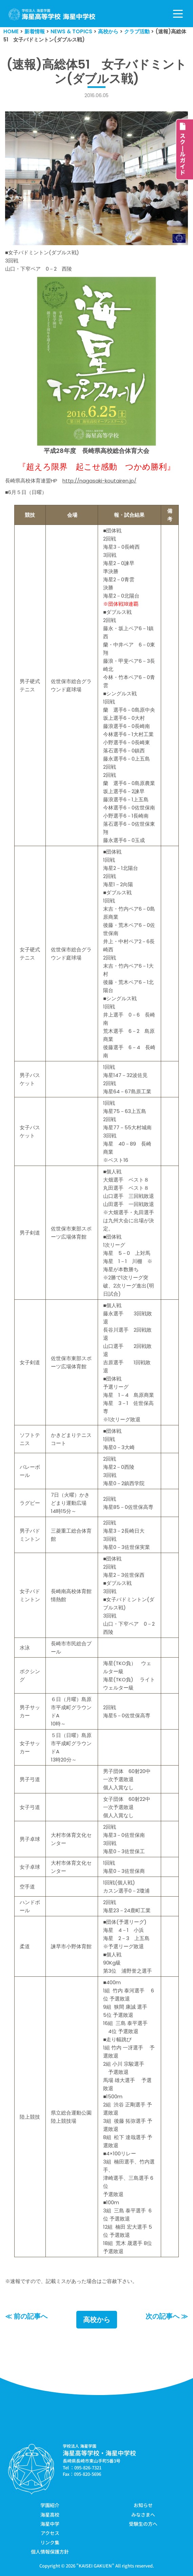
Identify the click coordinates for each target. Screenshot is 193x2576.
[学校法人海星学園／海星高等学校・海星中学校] (52, 14)
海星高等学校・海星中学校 (99, 2452)
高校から (96, 2319)
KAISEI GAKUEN (95, 2565)
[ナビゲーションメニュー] (178, 13)
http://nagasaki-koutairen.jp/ (99, 480)
